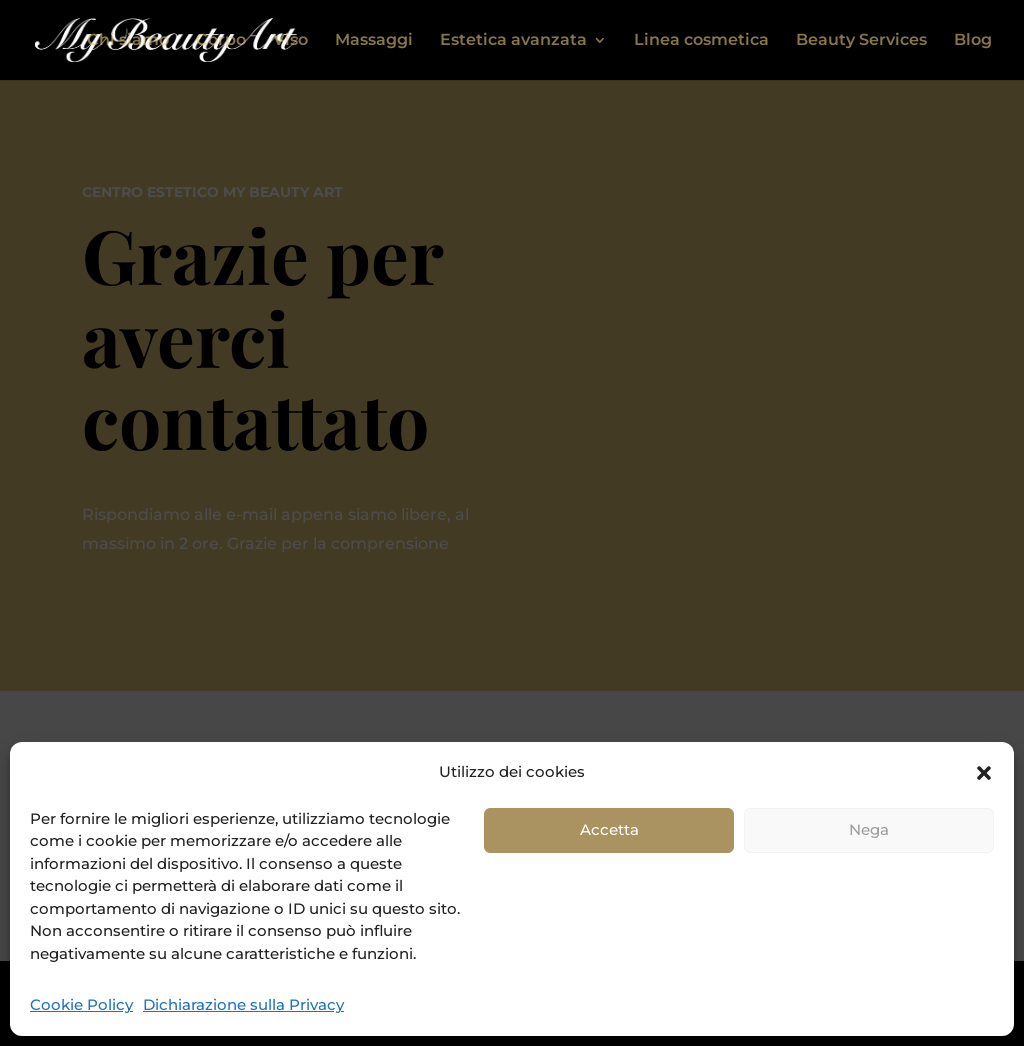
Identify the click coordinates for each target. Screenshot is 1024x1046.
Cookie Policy (81, 1004)
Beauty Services (861, 41)
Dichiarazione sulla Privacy (243, 1004)
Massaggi (374, 41)
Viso (290, 41)
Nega (869, 829)
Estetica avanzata (513, 41)
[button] (984, 773)
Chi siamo (128, 41)
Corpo (221, 41)
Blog (973, 41)
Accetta (609, 829)
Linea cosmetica (701, 41)
